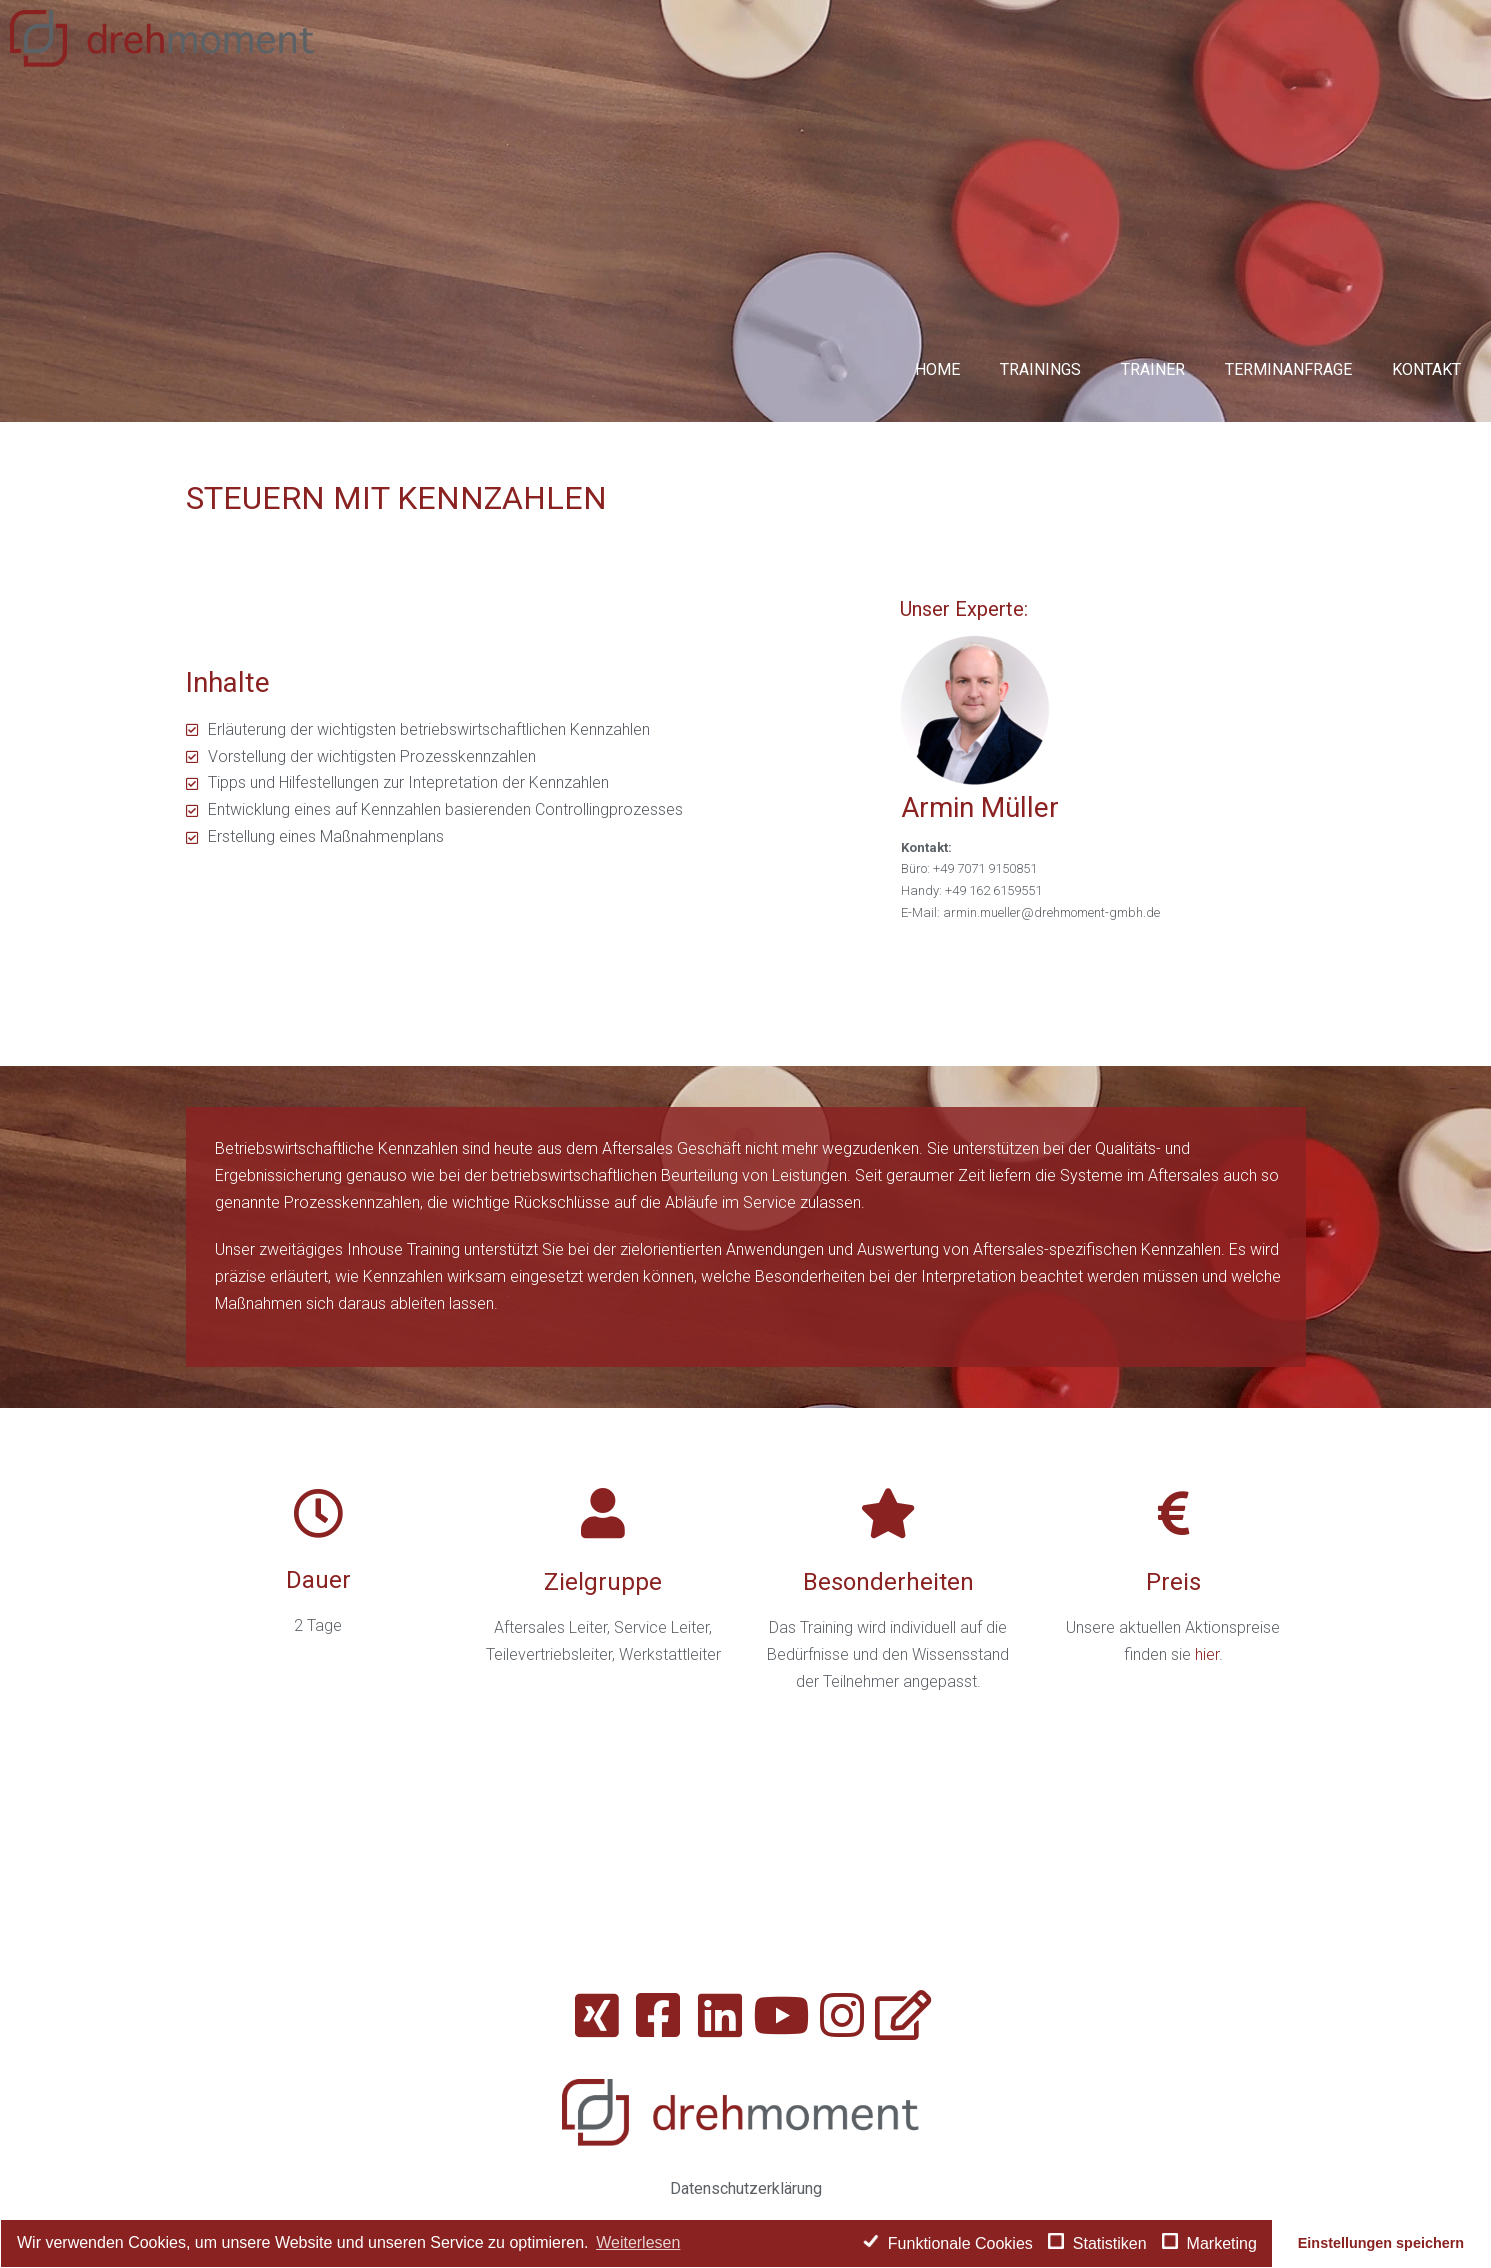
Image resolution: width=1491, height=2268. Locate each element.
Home (937, 369)
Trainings (1040, 369)
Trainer (1153, 369)
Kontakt (1426, 369)
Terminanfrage (1288, 369)
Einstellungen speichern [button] (1381, 2243)
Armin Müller (980, 807)
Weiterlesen (638, 2242)
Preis (1173, 1582)
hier (1207, 1654)
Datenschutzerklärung (746, 2188)
